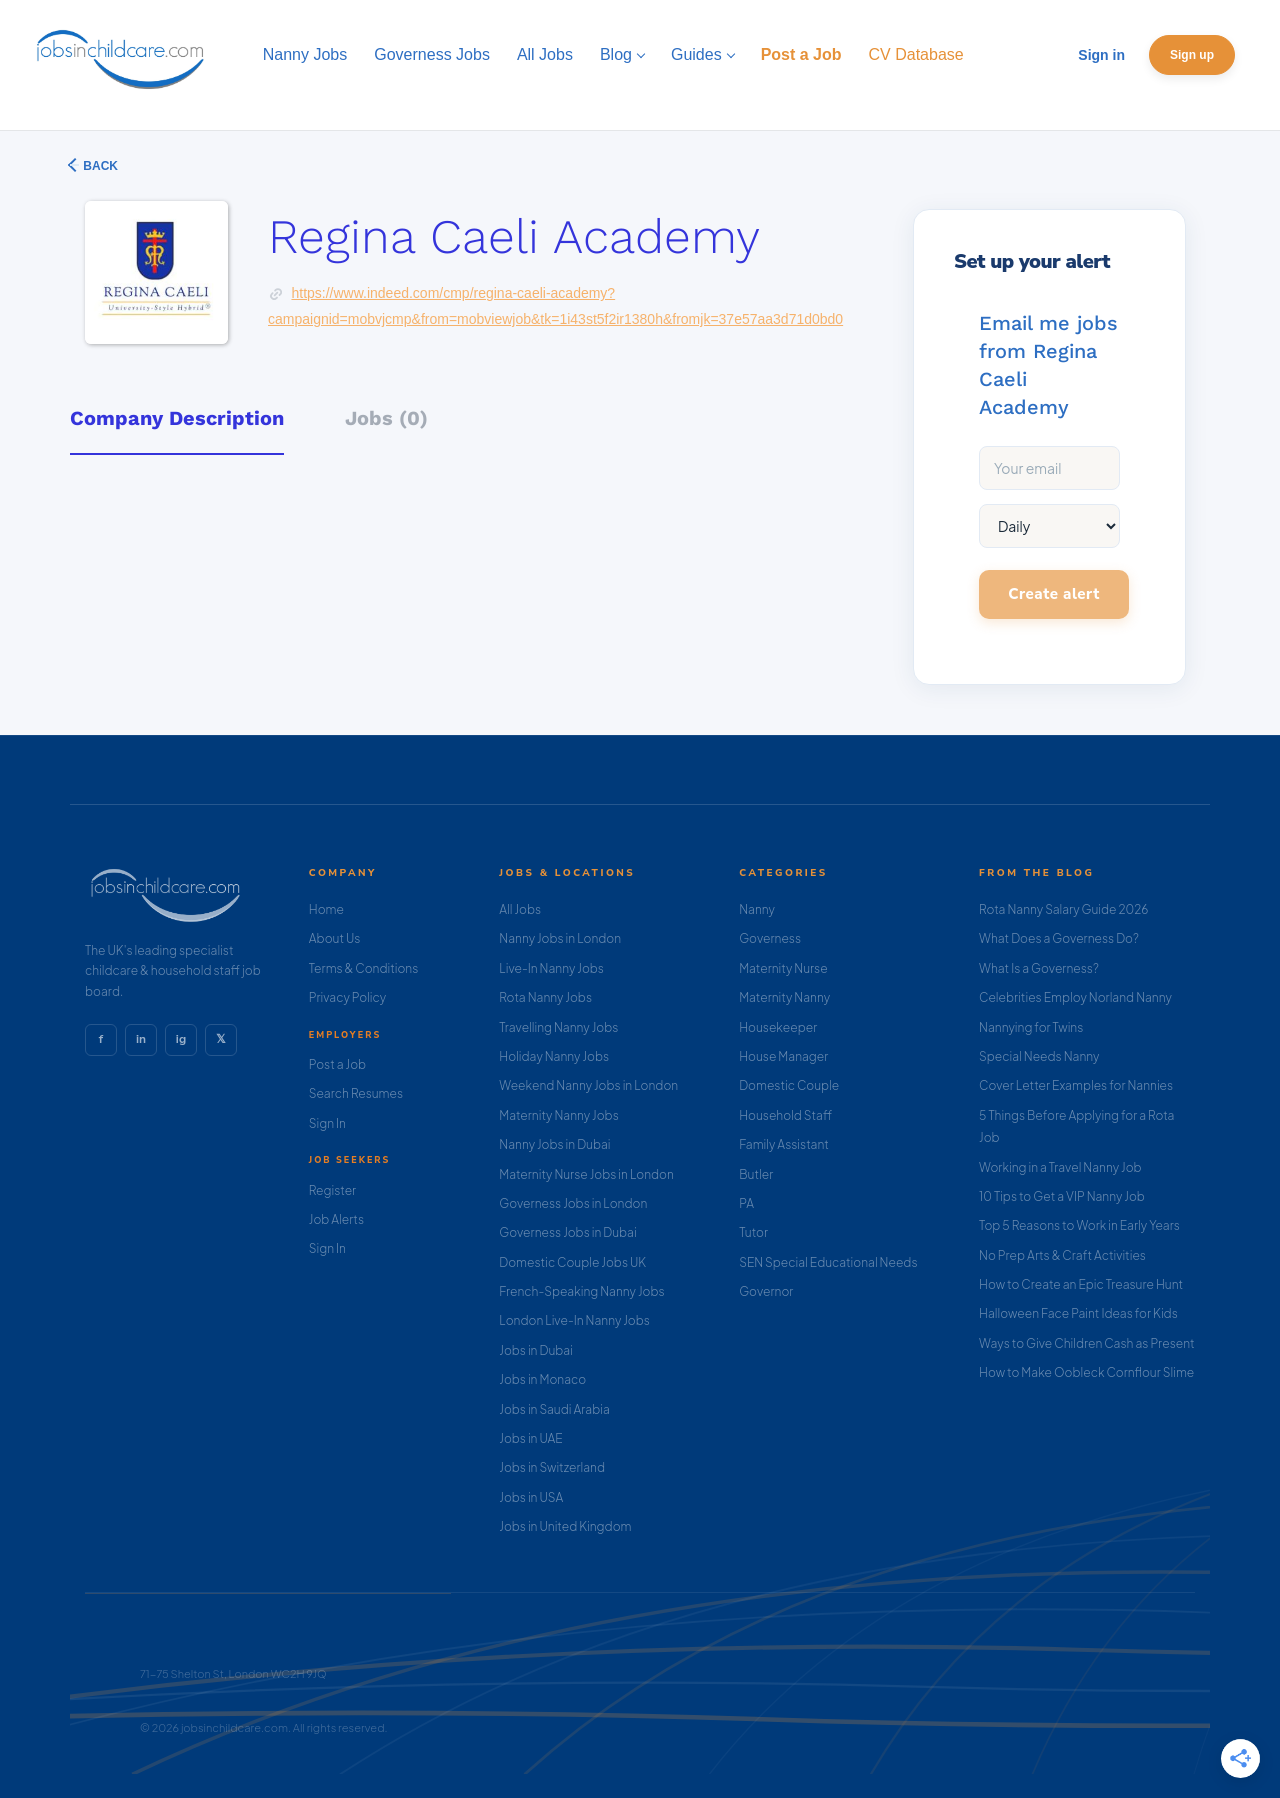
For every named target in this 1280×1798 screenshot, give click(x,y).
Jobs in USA (531, 1497)
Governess (770, 938)
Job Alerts (336, 1219)
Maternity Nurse (783, 968)
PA (746, 1203)
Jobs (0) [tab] (386, 418)
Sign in (1101, 55)
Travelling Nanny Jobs (558, 1027)
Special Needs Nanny (1039, 1056)
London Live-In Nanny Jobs (574, 1320)
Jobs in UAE (530, 1438)
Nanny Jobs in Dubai (554, 1144)
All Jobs (520, 909)
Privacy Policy (347, 997)
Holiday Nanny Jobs (554, 1056)
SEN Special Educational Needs (828, 1262)
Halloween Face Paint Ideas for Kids (1078, 1313)
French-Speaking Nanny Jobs (581, 1291)
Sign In (327, 1123)
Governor (766, 1291)
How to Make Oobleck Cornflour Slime (1086, 1372)
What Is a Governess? (1039, 968)
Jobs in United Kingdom (565, 1526)
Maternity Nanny (784, 997)
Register (332, 1190)
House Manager (783, 1056)
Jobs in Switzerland (552, 1467)
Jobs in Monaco (542, 1379)
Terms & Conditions (364, 968)
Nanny (757, 909)
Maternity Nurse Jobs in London (586, 1174)
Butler (756, 1174)
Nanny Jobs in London (560, 938)
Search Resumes (356, 1093)
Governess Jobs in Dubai (567, 1232)
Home (326, 909)
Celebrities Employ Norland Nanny (1075, 997)
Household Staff (785, 1115)
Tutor (753, 1232)
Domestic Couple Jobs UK (572, 1262)
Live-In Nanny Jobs (551, 968)
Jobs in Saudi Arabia (554, 1409)
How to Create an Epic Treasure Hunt (1081, 1284)
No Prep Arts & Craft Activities (1062, 1255)
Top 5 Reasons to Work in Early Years (1079, 1225)
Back (99, 166)
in (141, 1039)
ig (181, 1039)
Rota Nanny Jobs (545, 997)
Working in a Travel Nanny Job (1060, 1167)
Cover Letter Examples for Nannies (1076, 1085)
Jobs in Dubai (536, 1350)
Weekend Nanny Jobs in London (588, 1085)
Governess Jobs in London (573, 1203)
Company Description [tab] (177, 418)
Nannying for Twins (1031, 1027)
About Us (335, 938)
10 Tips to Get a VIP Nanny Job (1062, 1196)
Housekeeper (778, 1027)
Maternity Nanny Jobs (558, 1115)
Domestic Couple (789, 1085)
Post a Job (337, 1064)
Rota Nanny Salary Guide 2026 (1063, 909)
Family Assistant (784, 1144)
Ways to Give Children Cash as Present (1087, 1343)
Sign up (1192, 55)
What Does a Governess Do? (1059, 938)
